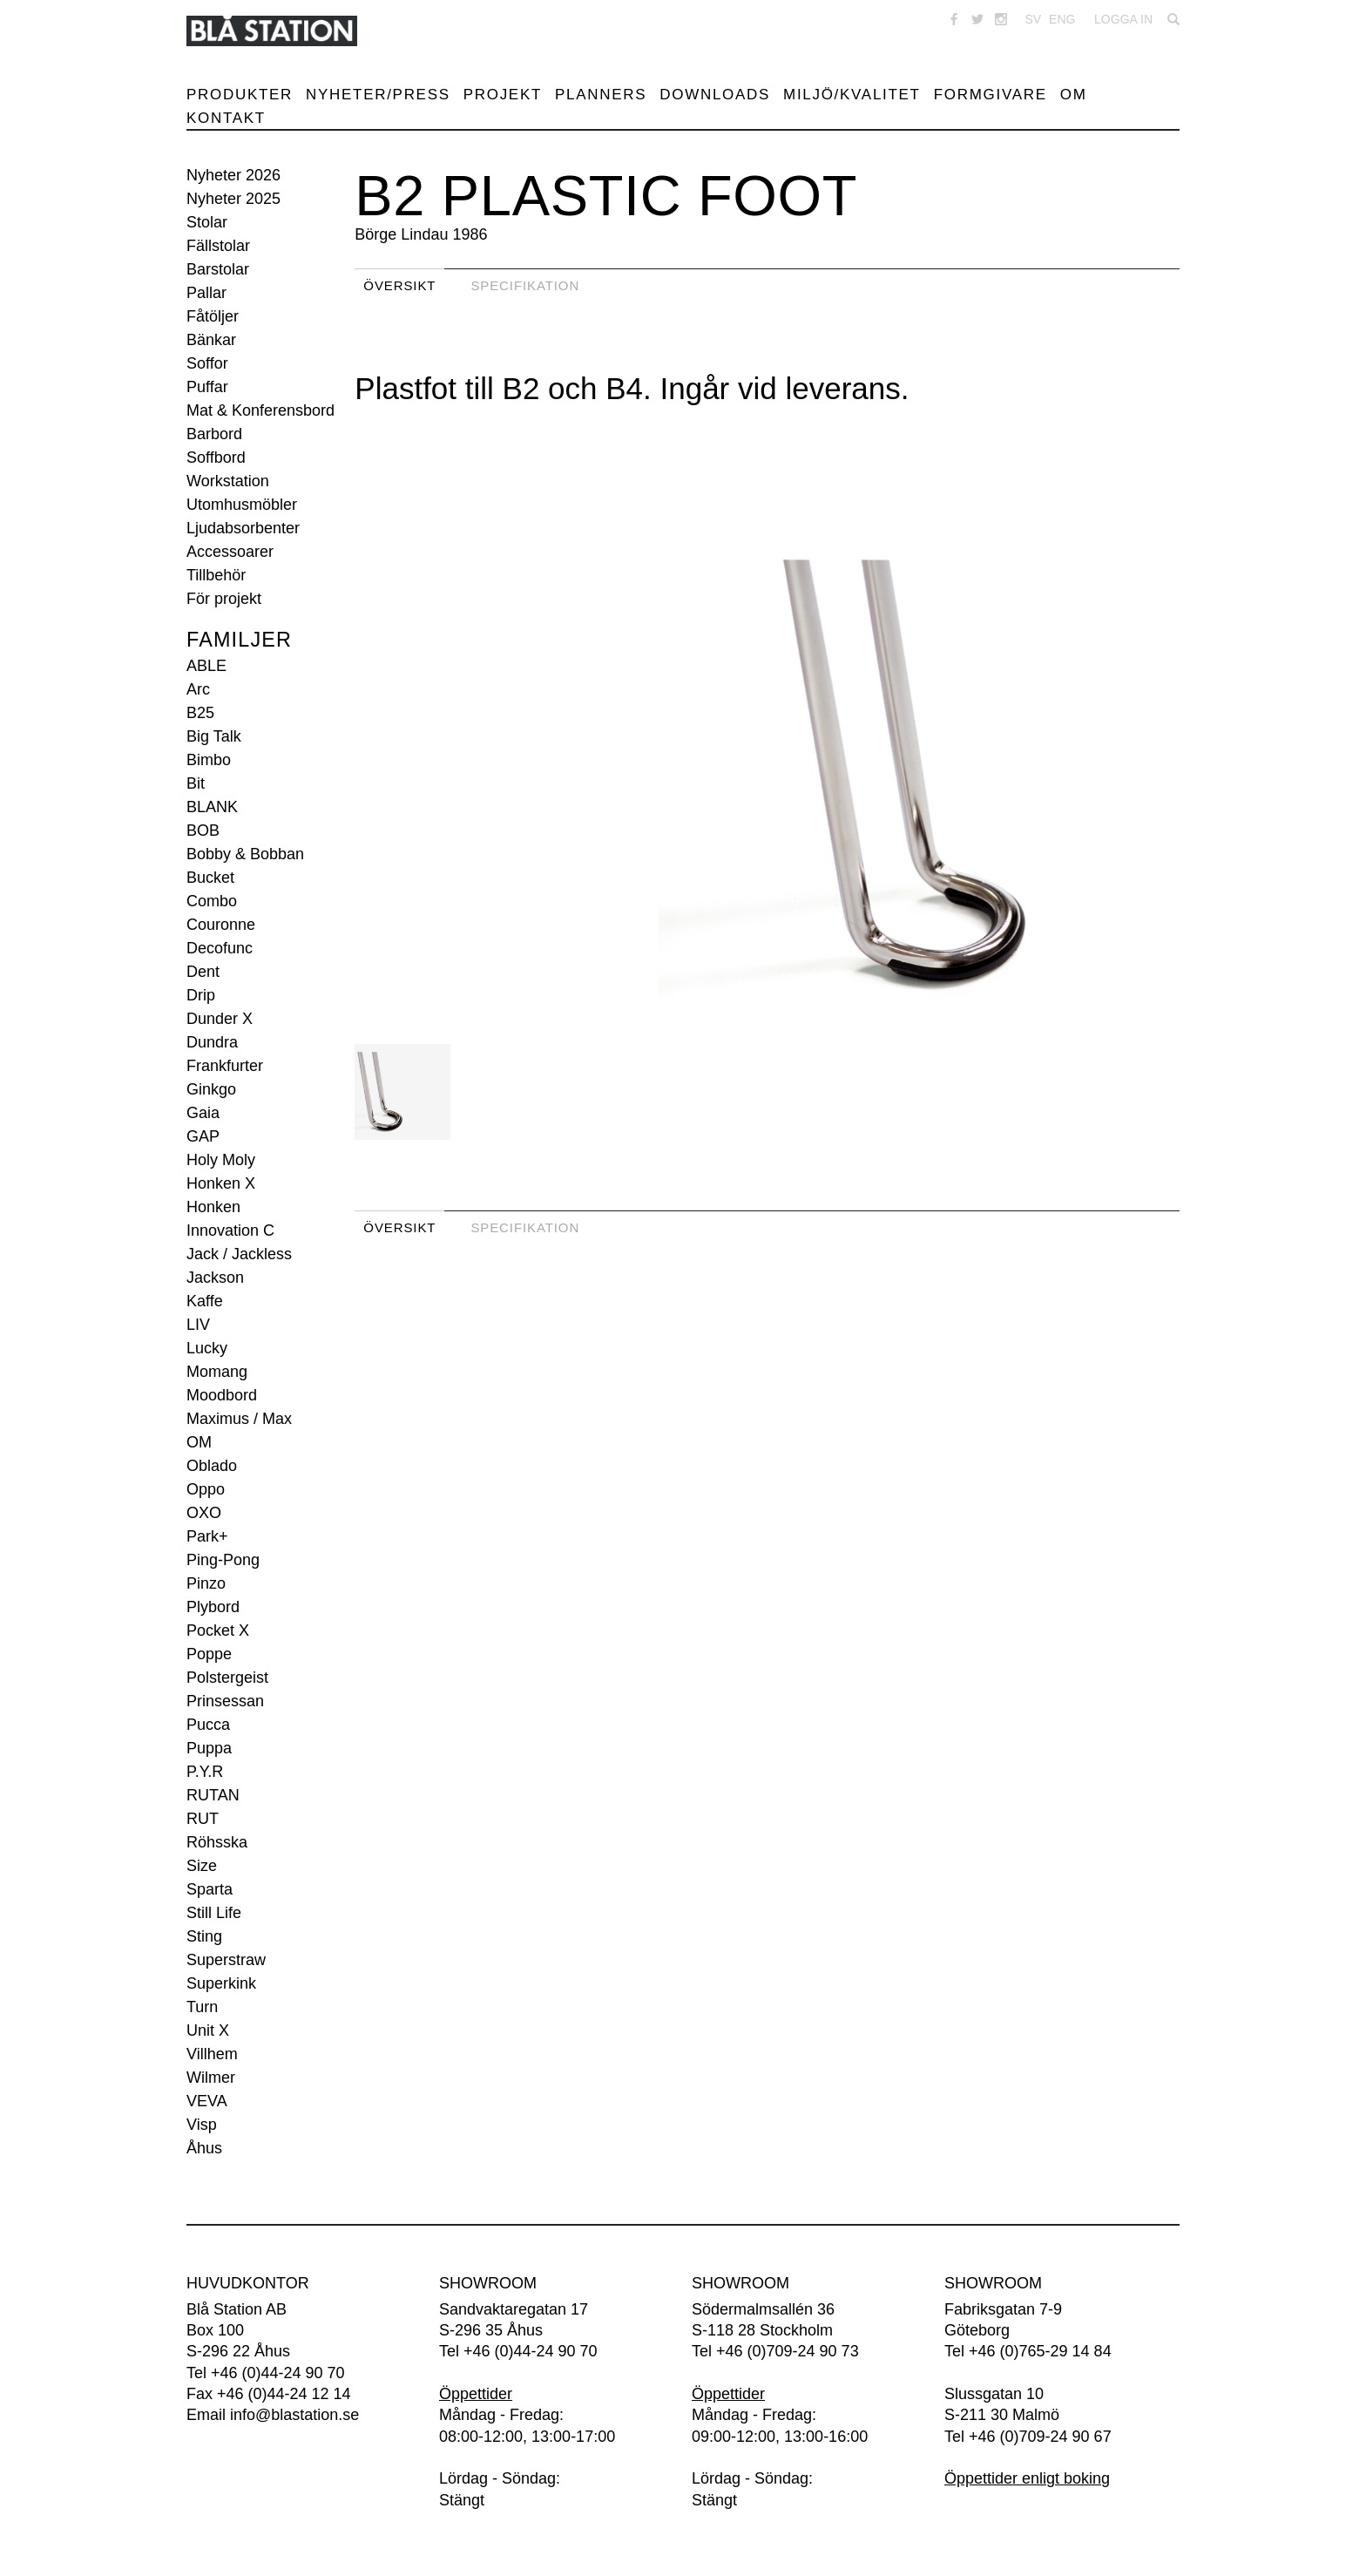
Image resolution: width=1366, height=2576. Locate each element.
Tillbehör (216, 575)
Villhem (212, 2054)
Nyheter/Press (378, 94)
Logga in (1123, 19)
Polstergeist (227, 1677)
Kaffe (204, 1301)
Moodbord (221, 1395)
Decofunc (219, 948)
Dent (203, 972)
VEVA (206, 2101)
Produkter (239, 94)
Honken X (220, 1183)
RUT (202, 1819)
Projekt (502, 94)
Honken (213, 1207)
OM (199, 1442)
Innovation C (230, 1230)
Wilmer (210, 2077)
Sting (204, 1936)
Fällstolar (218, 246)
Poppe (209, 1654)
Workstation (227, 481)
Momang (216, 1372)
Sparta (209, 1889)
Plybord (213, 1607)
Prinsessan (225, 1701)
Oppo (205, 1489)
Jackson (215, 1277)
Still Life (213, 1913)
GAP (203, 1136)
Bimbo (208, 760)
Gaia (203, 1113)
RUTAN (213, 1795)
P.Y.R (204, 1771)
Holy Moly (220, 1160)
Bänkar (211, 340)
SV (1032, 19)
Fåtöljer (212, 316)
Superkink (221, 1983)
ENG (1062, 19)
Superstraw (226, 1960)
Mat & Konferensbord (260, 410)
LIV (198, 1324)
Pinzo (206, 1583)
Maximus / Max (239, 1419)
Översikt (399, 285)
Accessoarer (230, 551)
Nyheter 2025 (233, 199)
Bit (195, 783)
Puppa (209, 1748)
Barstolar (217, 269)
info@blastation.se (294, 2414)
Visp (201, 2124)
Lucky (206, 1348)
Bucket (210, 877)
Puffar (207, 387)
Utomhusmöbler (241, 504)
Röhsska (216, 1842)
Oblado (211, 1466)
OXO (203, 1513)
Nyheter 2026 (233, 175)
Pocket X (217, 1630)
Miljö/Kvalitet (852, 94)
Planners (600, 94)
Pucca (208, 1724)
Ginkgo (211, 1089)
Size (201, 1866)
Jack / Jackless (239, 1254)
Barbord (214, 434)
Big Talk (213, 736)
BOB (203, 830)
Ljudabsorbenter (243, 528)
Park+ (207, 1536)
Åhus (204, 2148)
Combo (211, 901)
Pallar (206, 293)
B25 (200, 713)
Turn (202, 2007)
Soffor (207, 363)
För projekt (223, 599)
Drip (200, 995)
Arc (198, 689)
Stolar (206, 222)
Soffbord (216, 457)
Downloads (714, 94)
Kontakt (226, 118)
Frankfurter (224, 1066)
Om (1073, 94)
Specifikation (524, 285)
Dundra (212, 1042)
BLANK (212, 807)
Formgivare (990, 94)
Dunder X (219, 1019)
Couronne (220, 924)
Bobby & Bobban (245, 854)
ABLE (206, 666)
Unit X (207, 2030)
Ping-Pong (223, 1560)
